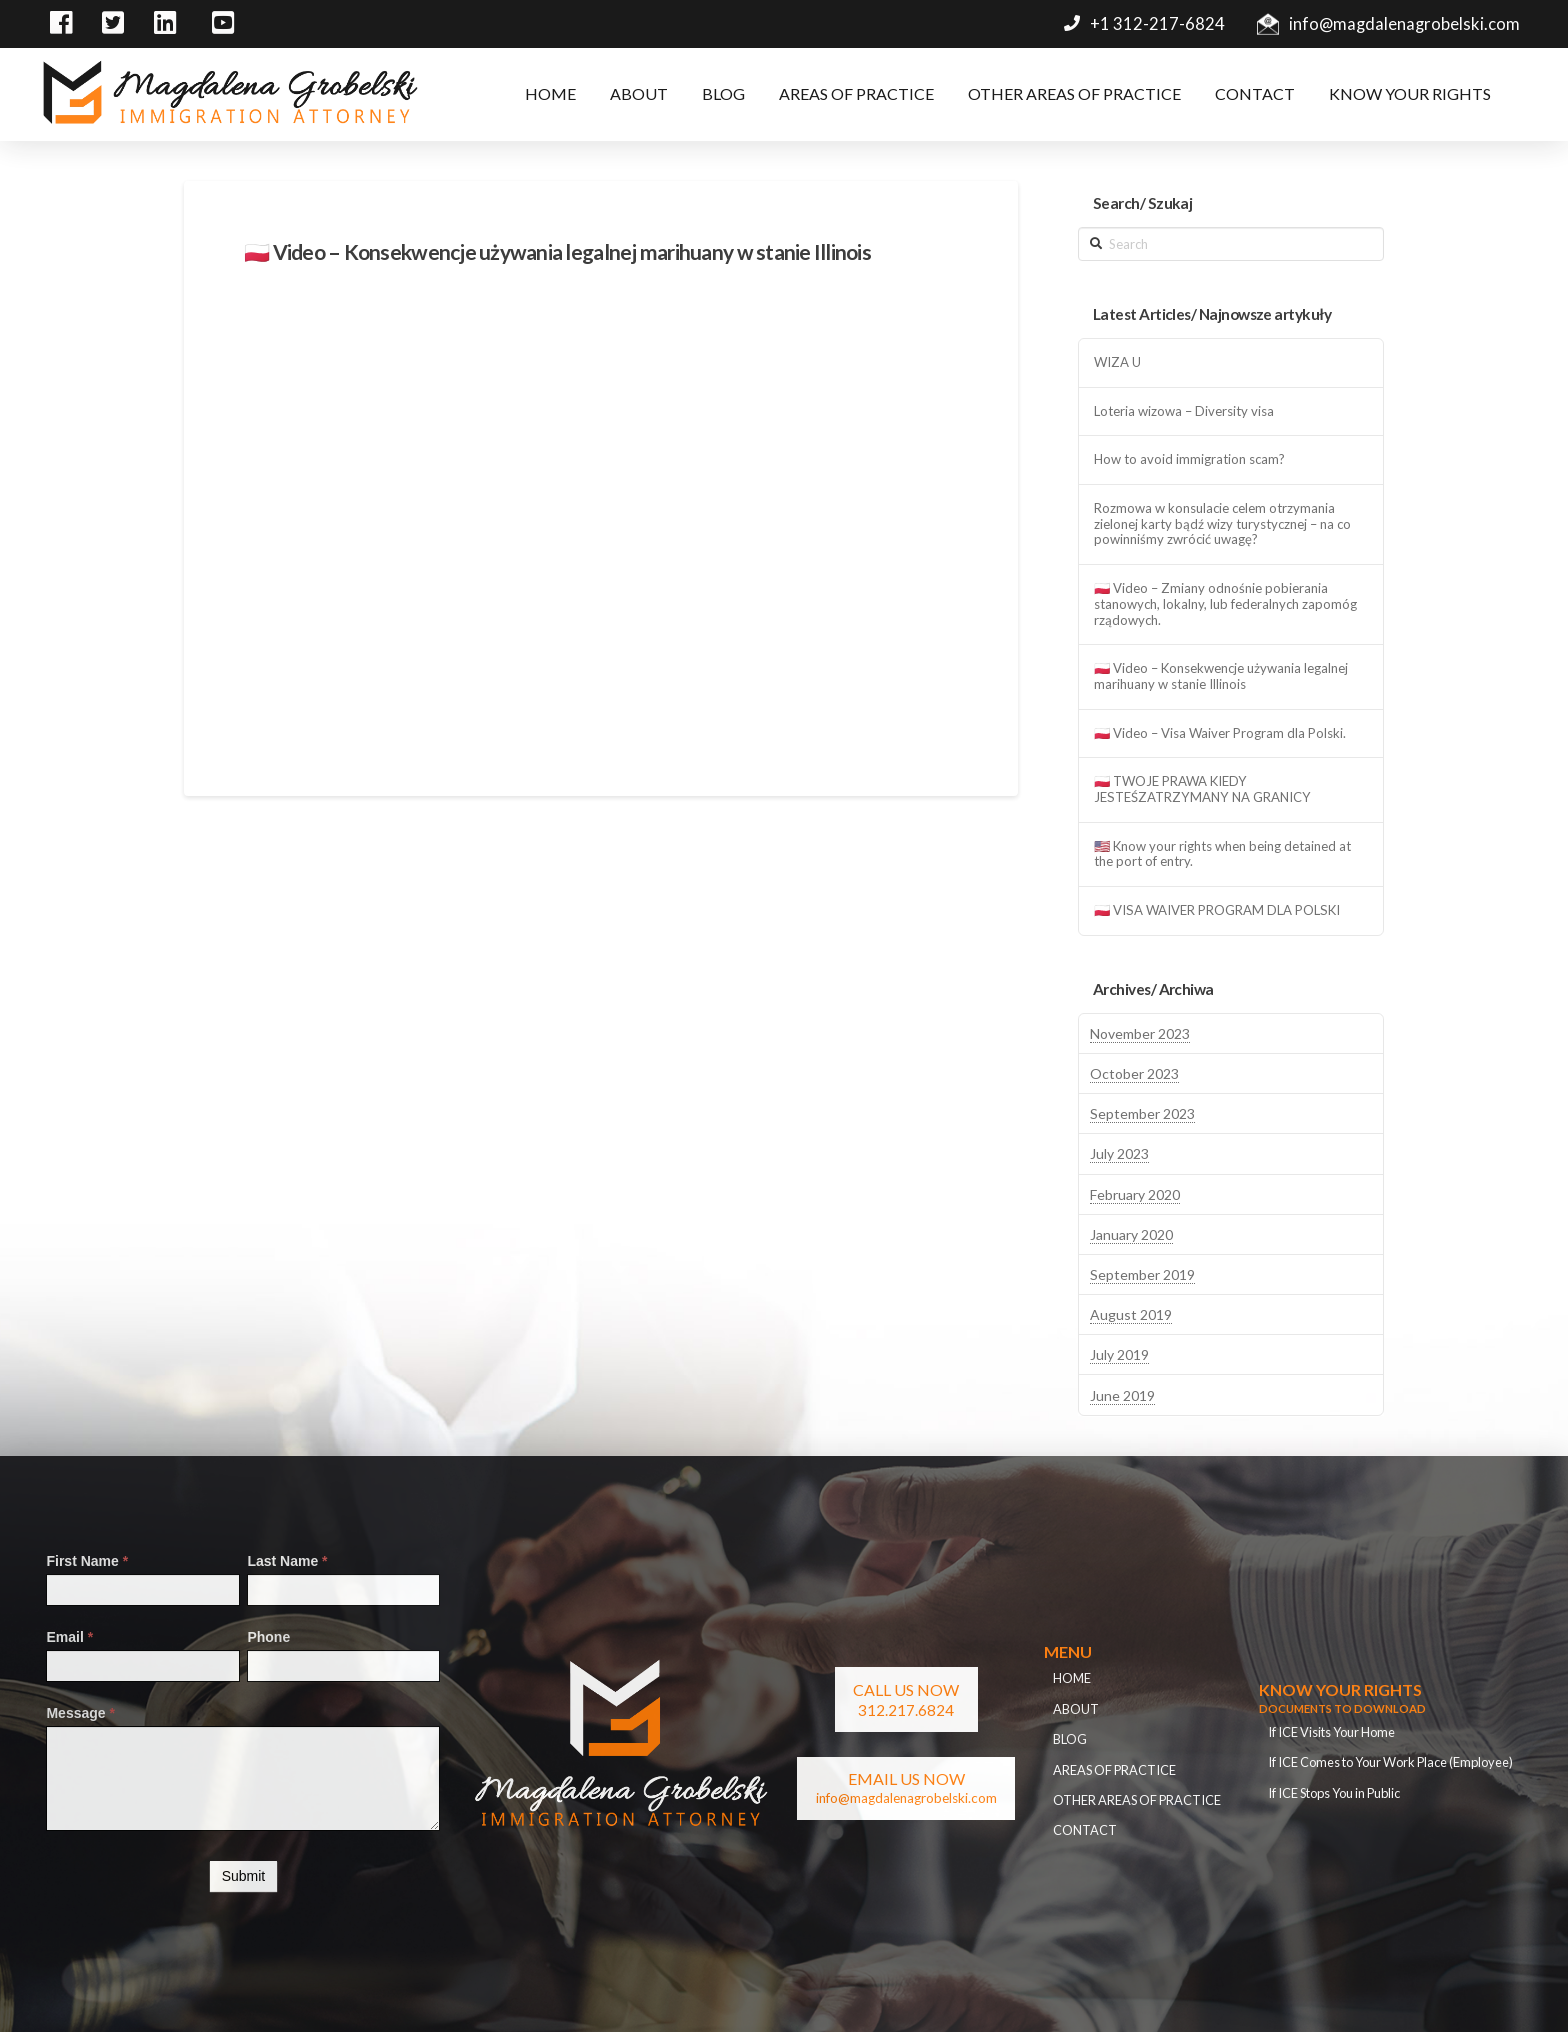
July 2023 (1119, 1153)
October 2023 (1134, 1073)
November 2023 (1140, 1033)
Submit (244, 1876)
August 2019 (1131, 1314)
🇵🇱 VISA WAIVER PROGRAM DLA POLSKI (1217, 910)
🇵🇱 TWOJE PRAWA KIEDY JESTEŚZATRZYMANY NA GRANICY (1202, 789)
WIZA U (1117, 362)
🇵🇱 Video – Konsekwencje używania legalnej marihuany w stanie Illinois (1221, 676)
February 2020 (1135, 1194)
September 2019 (1142, 1274)
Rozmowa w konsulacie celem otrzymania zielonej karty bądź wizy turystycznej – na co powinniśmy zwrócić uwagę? (1222, 524)
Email (69, 1637)
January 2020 (1131, 1234)
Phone (268, 1637)
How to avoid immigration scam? (1189, 459)
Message (80, 1713)
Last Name (287, 1561)
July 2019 (1119, 1354)
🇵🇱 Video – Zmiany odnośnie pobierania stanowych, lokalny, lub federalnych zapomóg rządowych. (1225, 604)
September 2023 (1142, 1113)
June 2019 (1122, 1395)
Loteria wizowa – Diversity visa (1184, 411)
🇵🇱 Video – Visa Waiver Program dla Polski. (1220, 733)
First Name (87, 1561)
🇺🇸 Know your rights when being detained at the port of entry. (1222, 854)
